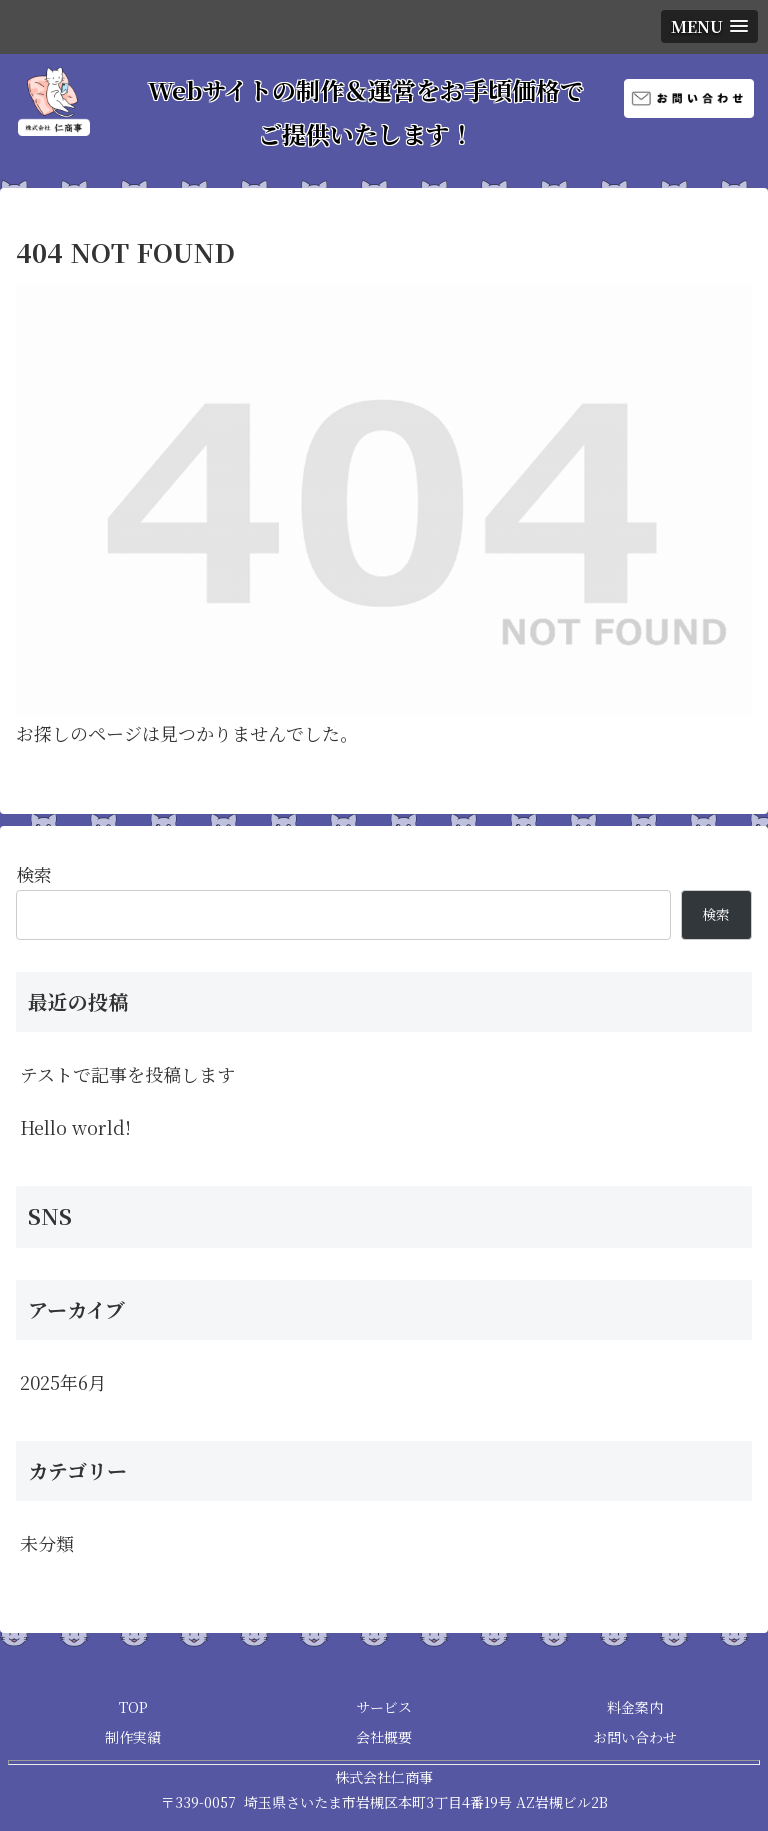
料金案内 (635, 1707)
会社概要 (384, 1737)
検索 (34, 874)
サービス (384, 1707)
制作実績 (133, 1737)
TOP (133, 1707)
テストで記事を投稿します (127, 1074)
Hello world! (75, 1127)
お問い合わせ (635, 1737)
